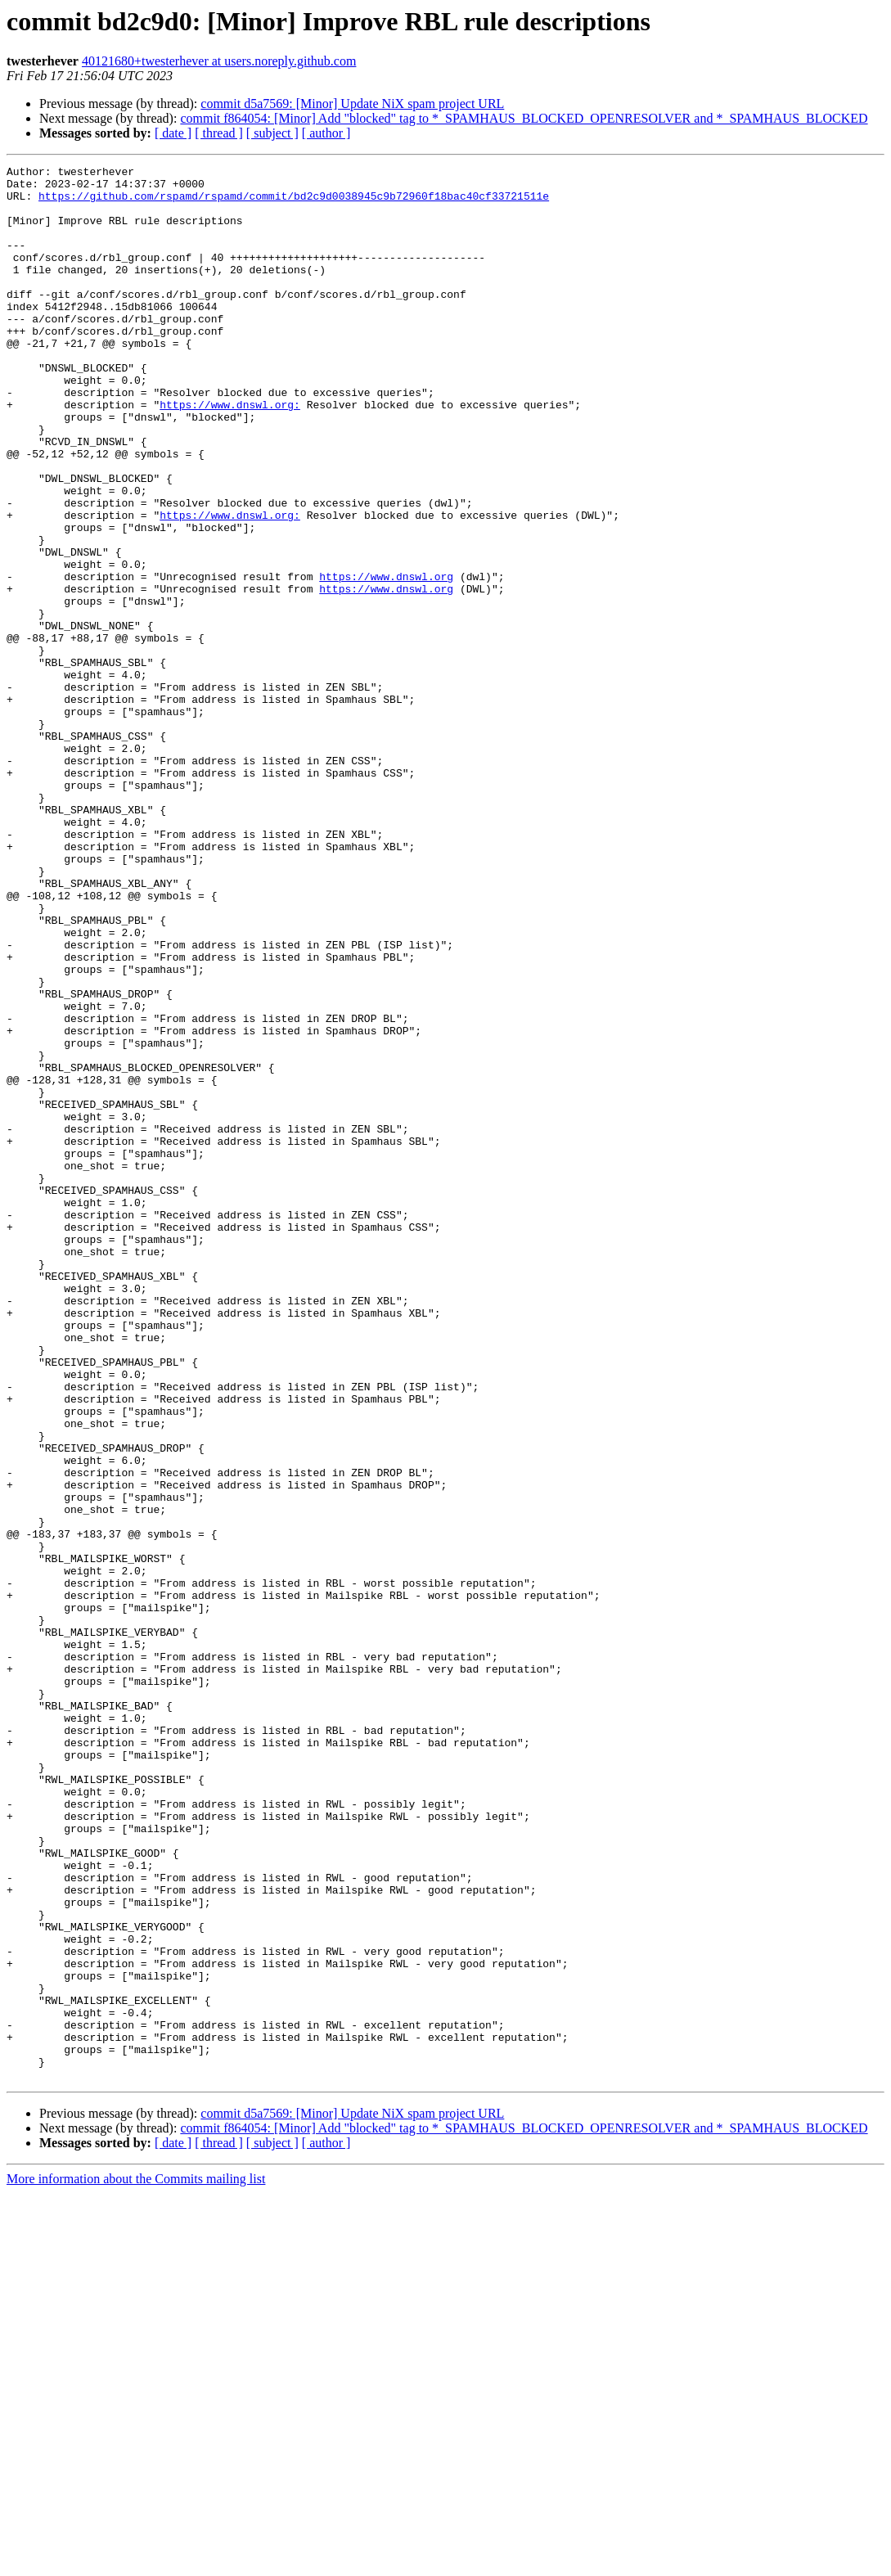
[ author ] (326, 133)
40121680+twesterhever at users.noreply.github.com (219, 61)
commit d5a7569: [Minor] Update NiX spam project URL (352, 103)
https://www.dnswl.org (386, 659)
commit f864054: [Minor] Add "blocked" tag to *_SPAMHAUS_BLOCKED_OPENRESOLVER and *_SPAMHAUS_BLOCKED (523, 118)
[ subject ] (272, 133)
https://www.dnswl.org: (230, 453)
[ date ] (173, 133)
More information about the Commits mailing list (136, 2562)
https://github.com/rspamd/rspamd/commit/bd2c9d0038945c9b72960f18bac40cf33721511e (293, 203)
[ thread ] (219, 133)
